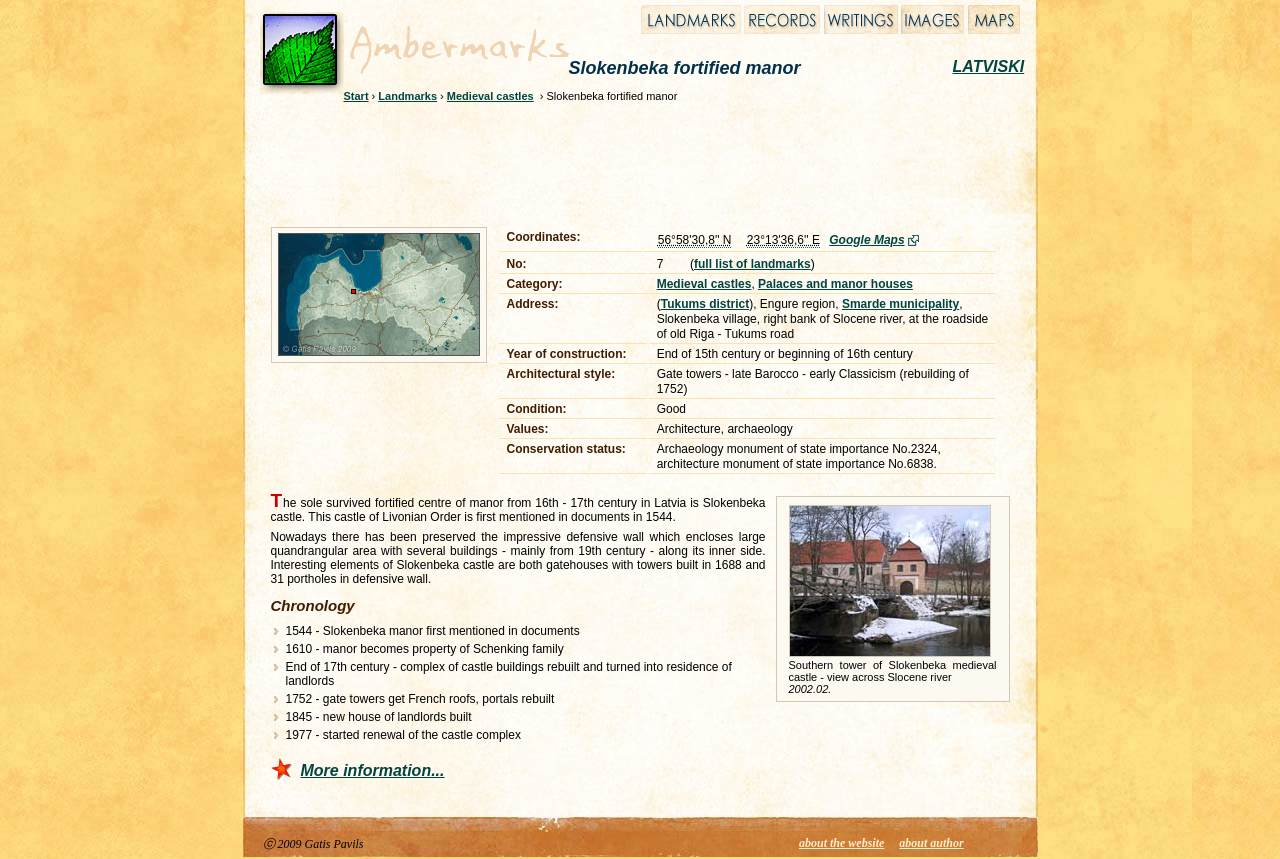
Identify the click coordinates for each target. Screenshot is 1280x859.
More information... (373, 770)
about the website (841, 843)
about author (931, 843)
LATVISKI (989, 66)
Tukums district (705, 304)
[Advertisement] (627, 162)
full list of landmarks (752, 264)
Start (356, 96)
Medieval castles (490, 96)
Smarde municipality (900, 304)
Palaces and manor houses (835, 284)
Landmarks (407, 96)
